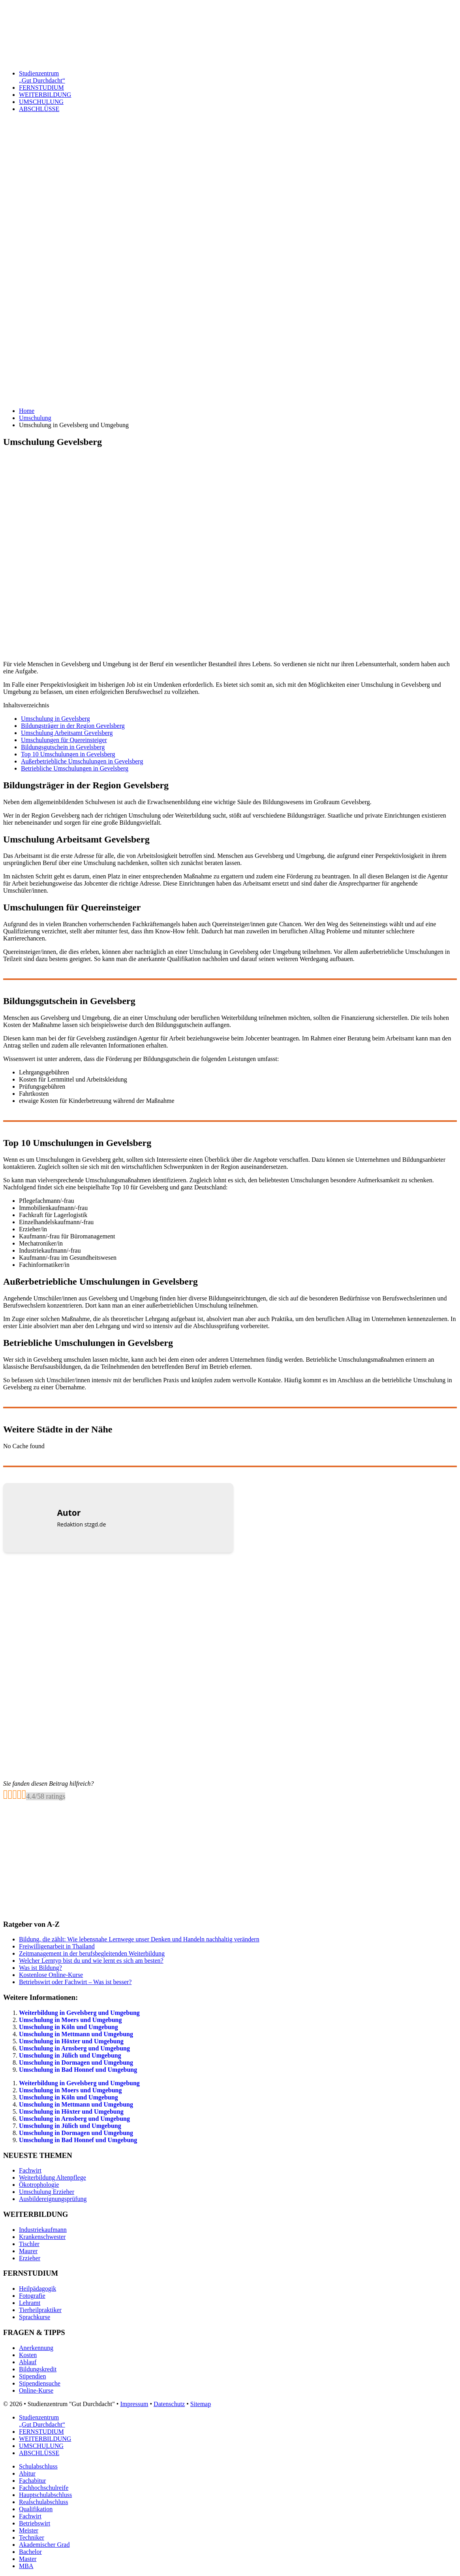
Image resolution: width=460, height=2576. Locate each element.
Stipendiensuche (39, 2383)
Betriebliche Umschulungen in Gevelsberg (74, 768)
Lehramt (29, 2302)
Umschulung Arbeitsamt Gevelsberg (67, 732)
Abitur (27, 2473)
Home (26, 410)
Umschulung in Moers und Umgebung (70, 2019)
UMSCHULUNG (41, 101)
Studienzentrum (238, 77)
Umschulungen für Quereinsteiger (64, 740)
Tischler (29, 2244)
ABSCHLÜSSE (39, 109)
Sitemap (200, 2404)
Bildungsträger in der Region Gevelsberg (73, 725)
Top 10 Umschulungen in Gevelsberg (68, 754)
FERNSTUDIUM (41, 87)
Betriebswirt (34, 2523)
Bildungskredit (37, 2369)
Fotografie (32, 2295)
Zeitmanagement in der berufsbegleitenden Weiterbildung (92, 1953)
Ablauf (27, 2362)
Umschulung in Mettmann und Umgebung (76, 2034)
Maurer (28, 2251)
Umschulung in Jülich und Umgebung (70, 2055)
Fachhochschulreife (43, 2487)
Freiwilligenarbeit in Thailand (57, 1946)
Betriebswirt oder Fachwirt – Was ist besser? (75, 1982)
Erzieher (29, 2258)
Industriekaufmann (43, 2229)
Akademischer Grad (44, 2544)
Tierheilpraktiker (40, 2310)
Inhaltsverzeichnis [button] (26, 705)
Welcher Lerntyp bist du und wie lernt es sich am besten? (91, 1960)
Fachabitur (32, 2480)
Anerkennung (36, 2347)
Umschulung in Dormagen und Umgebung (76, 2062)
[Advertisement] (230, 235)
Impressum (134, 2404)
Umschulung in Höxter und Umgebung (71, 2041)
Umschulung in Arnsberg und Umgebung (74, 2048)
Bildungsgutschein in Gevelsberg (63, 747)
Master (27, 2558)
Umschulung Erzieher (46, 2191)
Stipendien (32, 2376)
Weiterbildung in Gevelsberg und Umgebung (79, 2012)
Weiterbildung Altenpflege (52, 2177)
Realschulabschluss (43, 2502)
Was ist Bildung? (40, 1967)
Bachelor (30, 2551)
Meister (28, 2530)
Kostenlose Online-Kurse (51, 1974)
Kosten (28, 2355)
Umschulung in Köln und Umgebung (68, 2027)
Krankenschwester (42, 2236)
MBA (26, 2566)
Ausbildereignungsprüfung (53, 2198)
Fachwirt (30, 2170)
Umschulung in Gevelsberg (55, 718)
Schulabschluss (38, 2466)
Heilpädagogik (37, 2288)
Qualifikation (36, 2509)
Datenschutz (169, 2404)
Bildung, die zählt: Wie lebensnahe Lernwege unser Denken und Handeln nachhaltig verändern (139, 1939)
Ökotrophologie (39, 2184)
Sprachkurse (34, 2317)
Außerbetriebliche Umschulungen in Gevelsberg (82, 761)
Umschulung (35, 418)
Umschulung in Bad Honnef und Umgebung (78, 2069)
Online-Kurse (36, 2390)
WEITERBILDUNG (45, 94)
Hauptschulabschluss (45, 2494)
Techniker (31, 2537)
